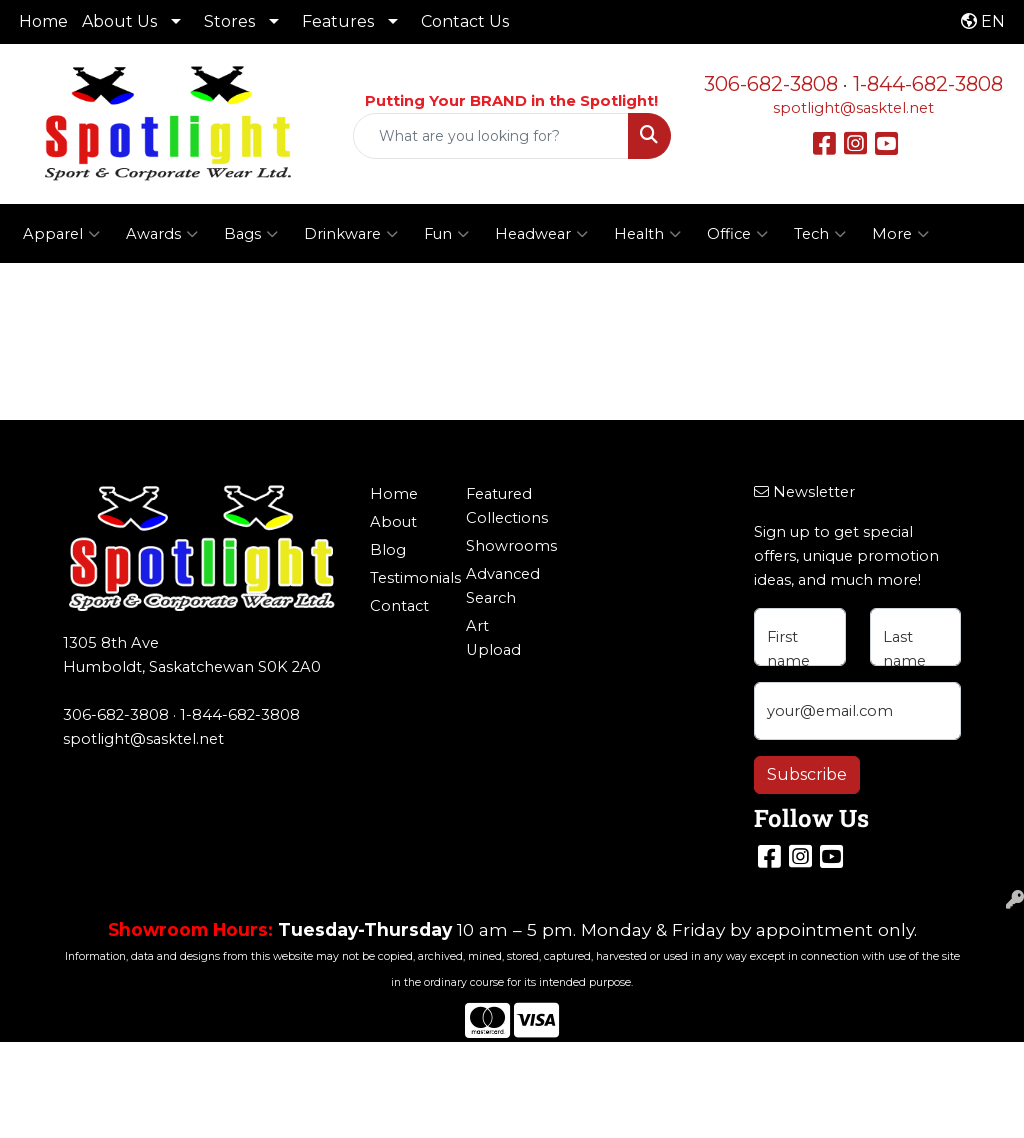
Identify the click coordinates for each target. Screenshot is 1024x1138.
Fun (446, 234)
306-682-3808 (771, 84)
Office (737, 234)
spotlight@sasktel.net (853, 108)
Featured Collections (502, 506)
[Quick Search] (490, 136)
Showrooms (502, 546)
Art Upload (493, 638)
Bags (251, 234)
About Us (119, 21)
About (393, 522)
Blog (388, 550)
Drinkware (351, 234)
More (900, 234)
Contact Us (465, 21)
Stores (229, 21)
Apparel (61, 234)
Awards (162, 234)
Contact (399, 606)
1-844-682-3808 (928, 84)
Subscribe (807, 774)
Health (647, 234)
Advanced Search (502, 586)
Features (338, 21)
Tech (820, 234)
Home (43, 21)
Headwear (541, 234)
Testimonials (406, 578)
